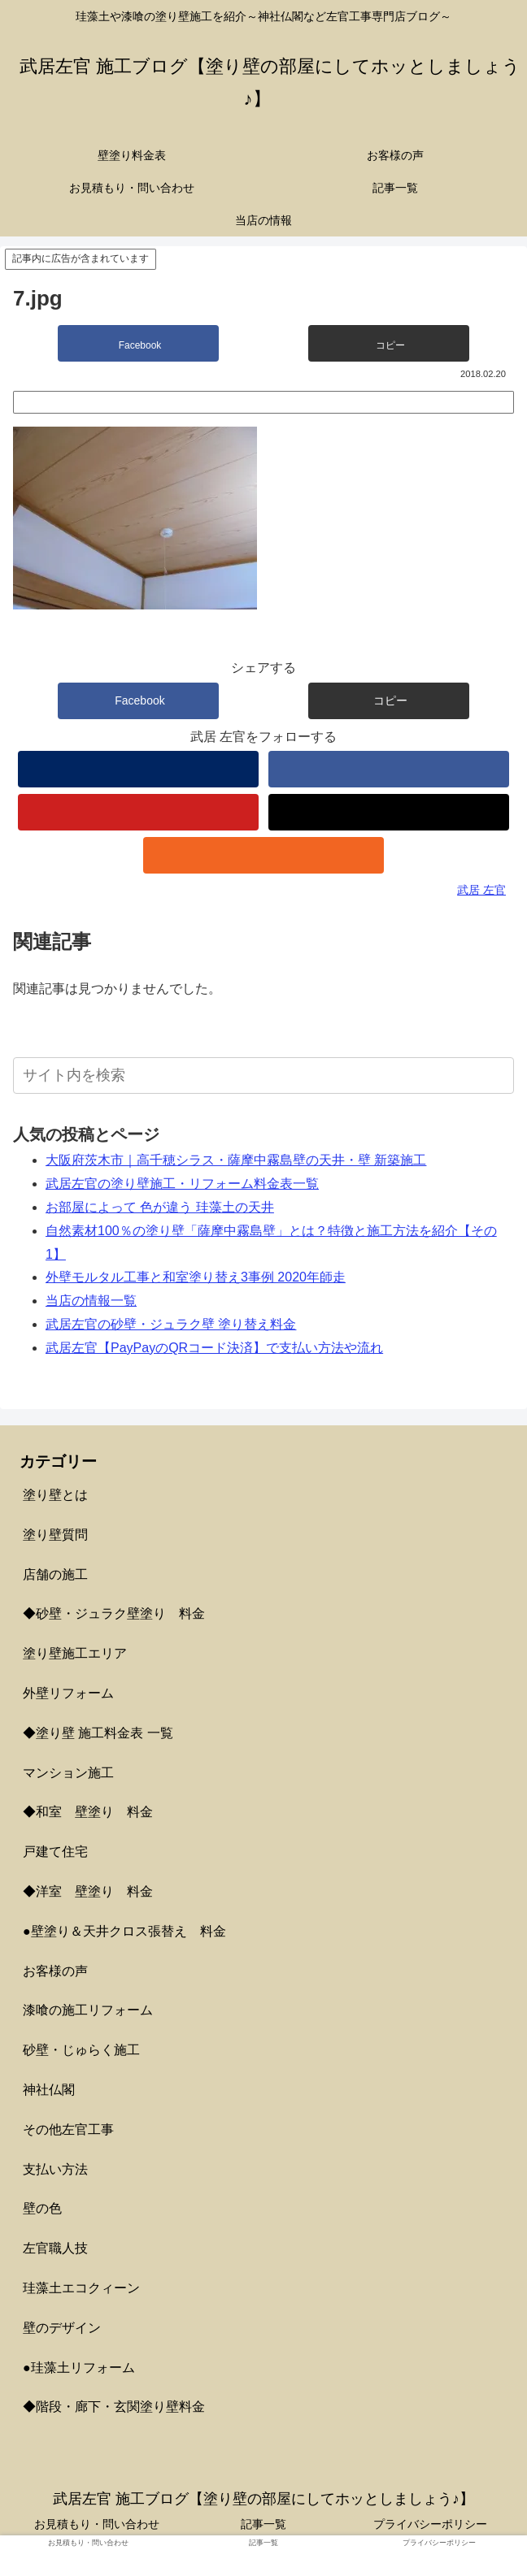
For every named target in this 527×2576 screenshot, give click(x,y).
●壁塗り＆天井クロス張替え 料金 (124, 1931)
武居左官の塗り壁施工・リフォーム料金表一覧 (182, 1183)
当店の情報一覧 (91, 1301)
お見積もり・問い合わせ (96, 2523)
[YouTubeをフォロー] (138, 812)
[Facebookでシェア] (138, 343)
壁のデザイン (62, 2328)
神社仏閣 (49, 2090)
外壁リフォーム (68, 1693)
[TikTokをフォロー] (388, 812)
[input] (263, 1075)
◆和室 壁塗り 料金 (88, 1812)
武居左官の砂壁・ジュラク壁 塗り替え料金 (171, 1324)
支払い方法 (55, 2169)
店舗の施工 (55, 1574)
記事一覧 (263, 2523)
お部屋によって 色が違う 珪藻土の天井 (160, 1207)
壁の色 (42, 2208)
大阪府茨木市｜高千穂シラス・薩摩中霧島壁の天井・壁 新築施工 (236, 1160)
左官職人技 (55, 2248)
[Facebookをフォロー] (388, 769)
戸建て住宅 (55, 1851)
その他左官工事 (68, 2129)
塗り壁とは (55, 1495)
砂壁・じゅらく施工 (81, 2050)
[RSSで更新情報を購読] (263, 855)
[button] (388, 343)
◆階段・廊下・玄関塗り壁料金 (114, 2406)
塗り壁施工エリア (75, 1653)
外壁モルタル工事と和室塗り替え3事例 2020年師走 (196, 1277)
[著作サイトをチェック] (138, 769)
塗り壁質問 (55, 1535)
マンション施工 (68, 1773)
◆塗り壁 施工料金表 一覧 (98, 1733)
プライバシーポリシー (430, 2523)
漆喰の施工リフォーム (88, 2010)
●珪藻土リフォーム (79, 2367)
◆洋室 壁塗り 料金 (88, 1891)
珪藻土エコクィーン (81, 2288)
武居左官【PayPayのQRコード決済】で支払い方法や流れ (214, 1348)
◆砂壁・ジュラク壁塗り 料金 (114, 1613)
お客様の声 (55, 1971)
